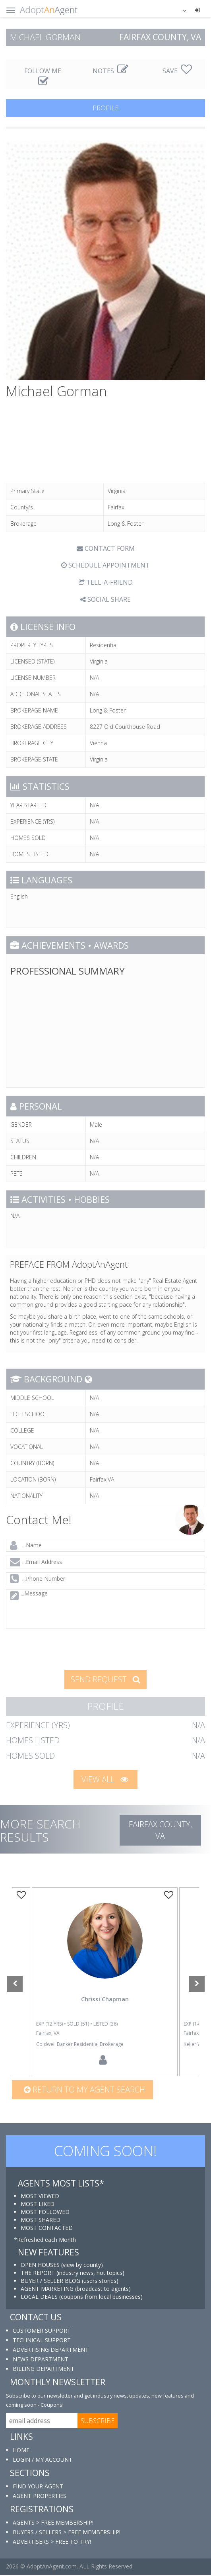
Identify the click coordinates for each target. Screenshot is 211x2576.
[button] (180, 10)
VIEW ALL (104, 1779)
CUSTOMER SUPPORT (42, 2331)
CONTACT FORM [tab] (106, 548)
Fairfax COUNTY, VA (160, 1830)
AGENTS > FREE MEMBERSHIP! (53, 2523)
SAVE (177, 71)
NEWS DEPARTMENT (40, 2360)
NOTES (110, 71)
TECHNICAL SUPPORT (42, 2341)
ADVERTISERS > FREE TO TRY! (52, 2543)
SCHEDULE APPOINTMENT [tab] (105, 565)
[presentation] (66, 1648)
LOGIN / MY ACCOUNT (42, 2460)
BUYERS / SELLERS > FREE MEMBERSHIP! (66, 2533)
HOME (21, 2451)
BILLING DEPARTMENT (43, 2370)
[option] (105, 1982)
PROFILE (106, 107)
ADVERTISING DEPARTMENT (51, 2351)
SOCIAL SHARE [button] (105, 599)
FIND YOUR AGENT (38, 2487)
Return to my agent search (84, 2090)
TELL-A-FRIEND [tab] (106, 582)
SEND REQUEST (105, 1679)
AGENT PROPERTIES (39, 2497)
